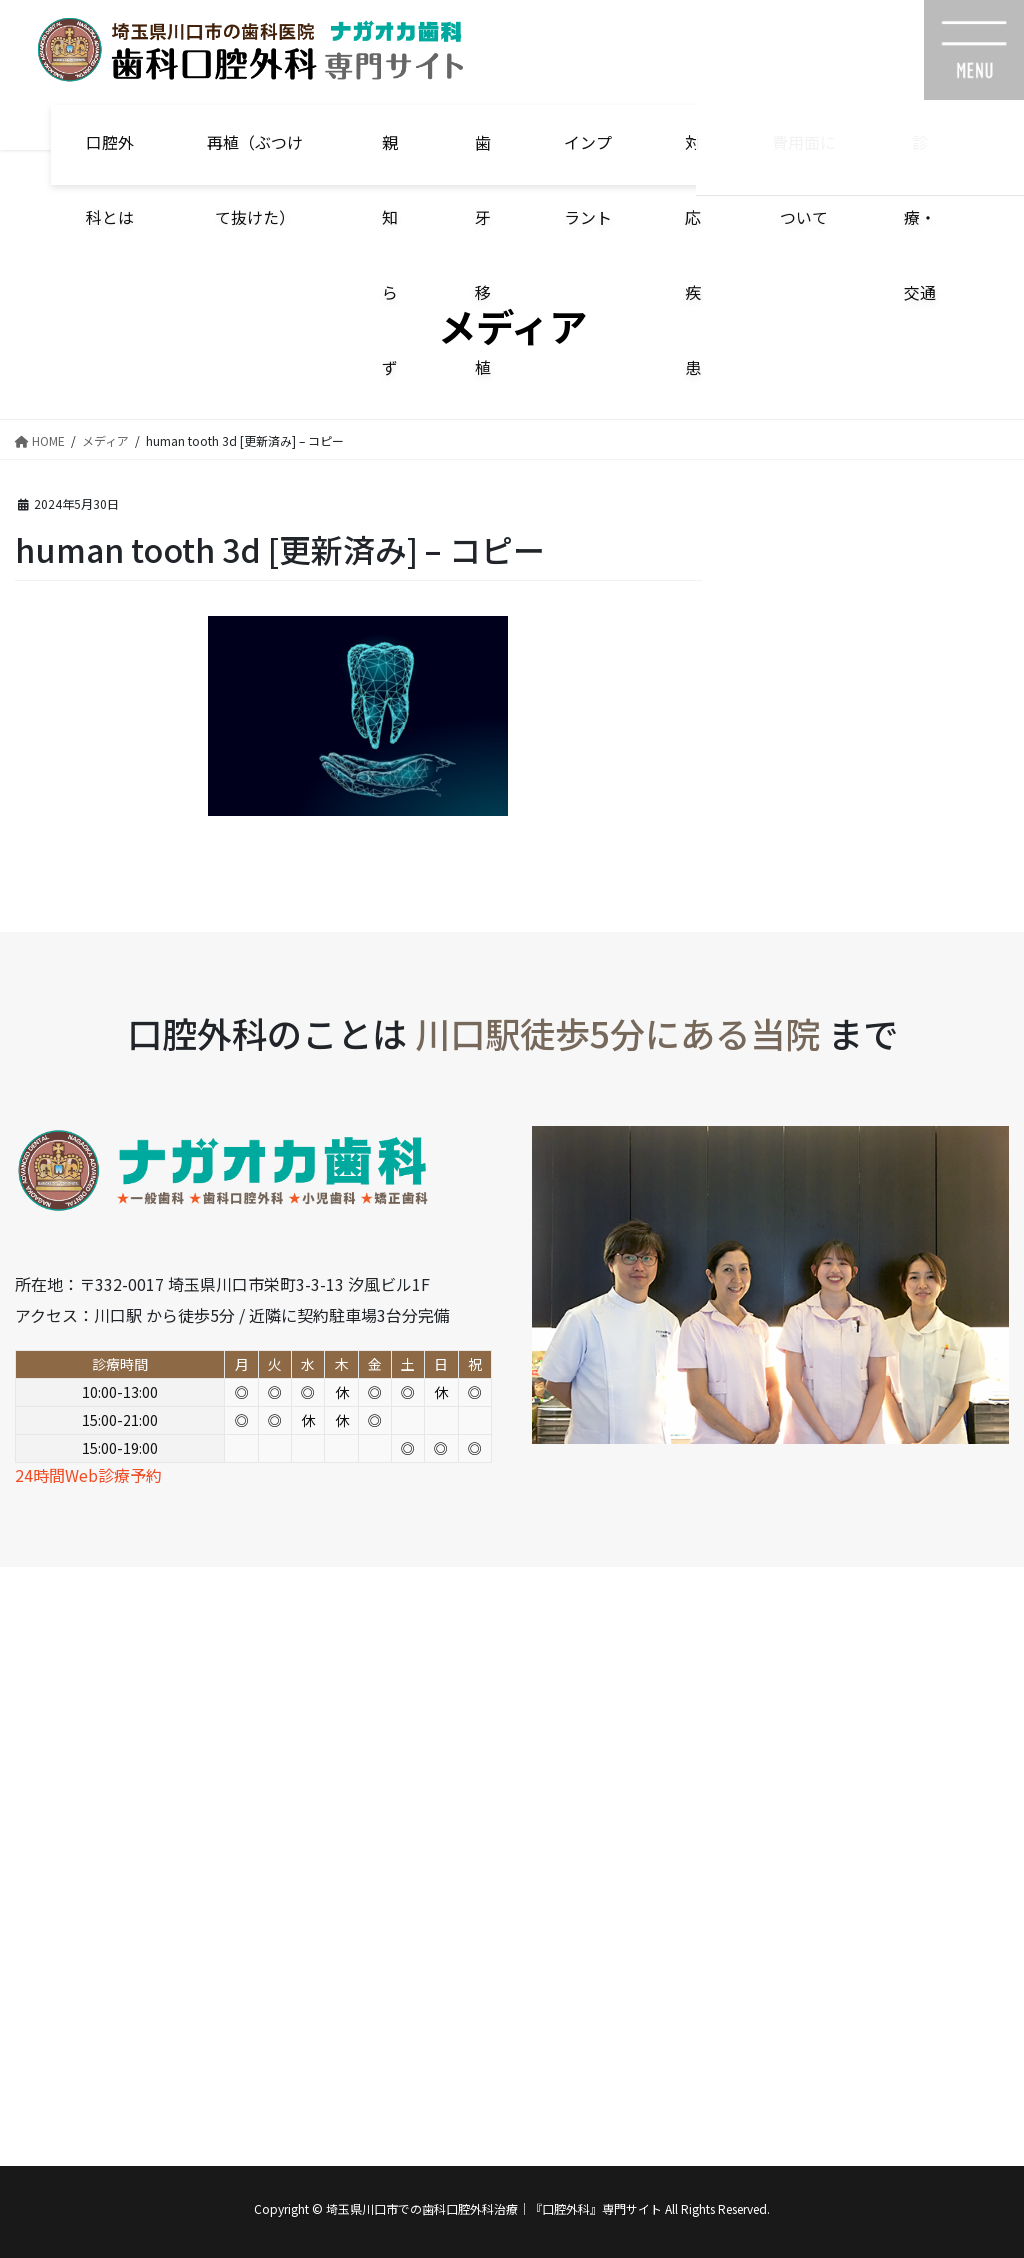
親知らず (390, 157)
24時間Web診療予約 (88, 1475)
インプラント (588, 157)
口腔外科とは (110, 157)
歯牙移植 (483, 157)
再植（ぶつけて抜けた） (255, 157)
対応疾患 (693, 157)
